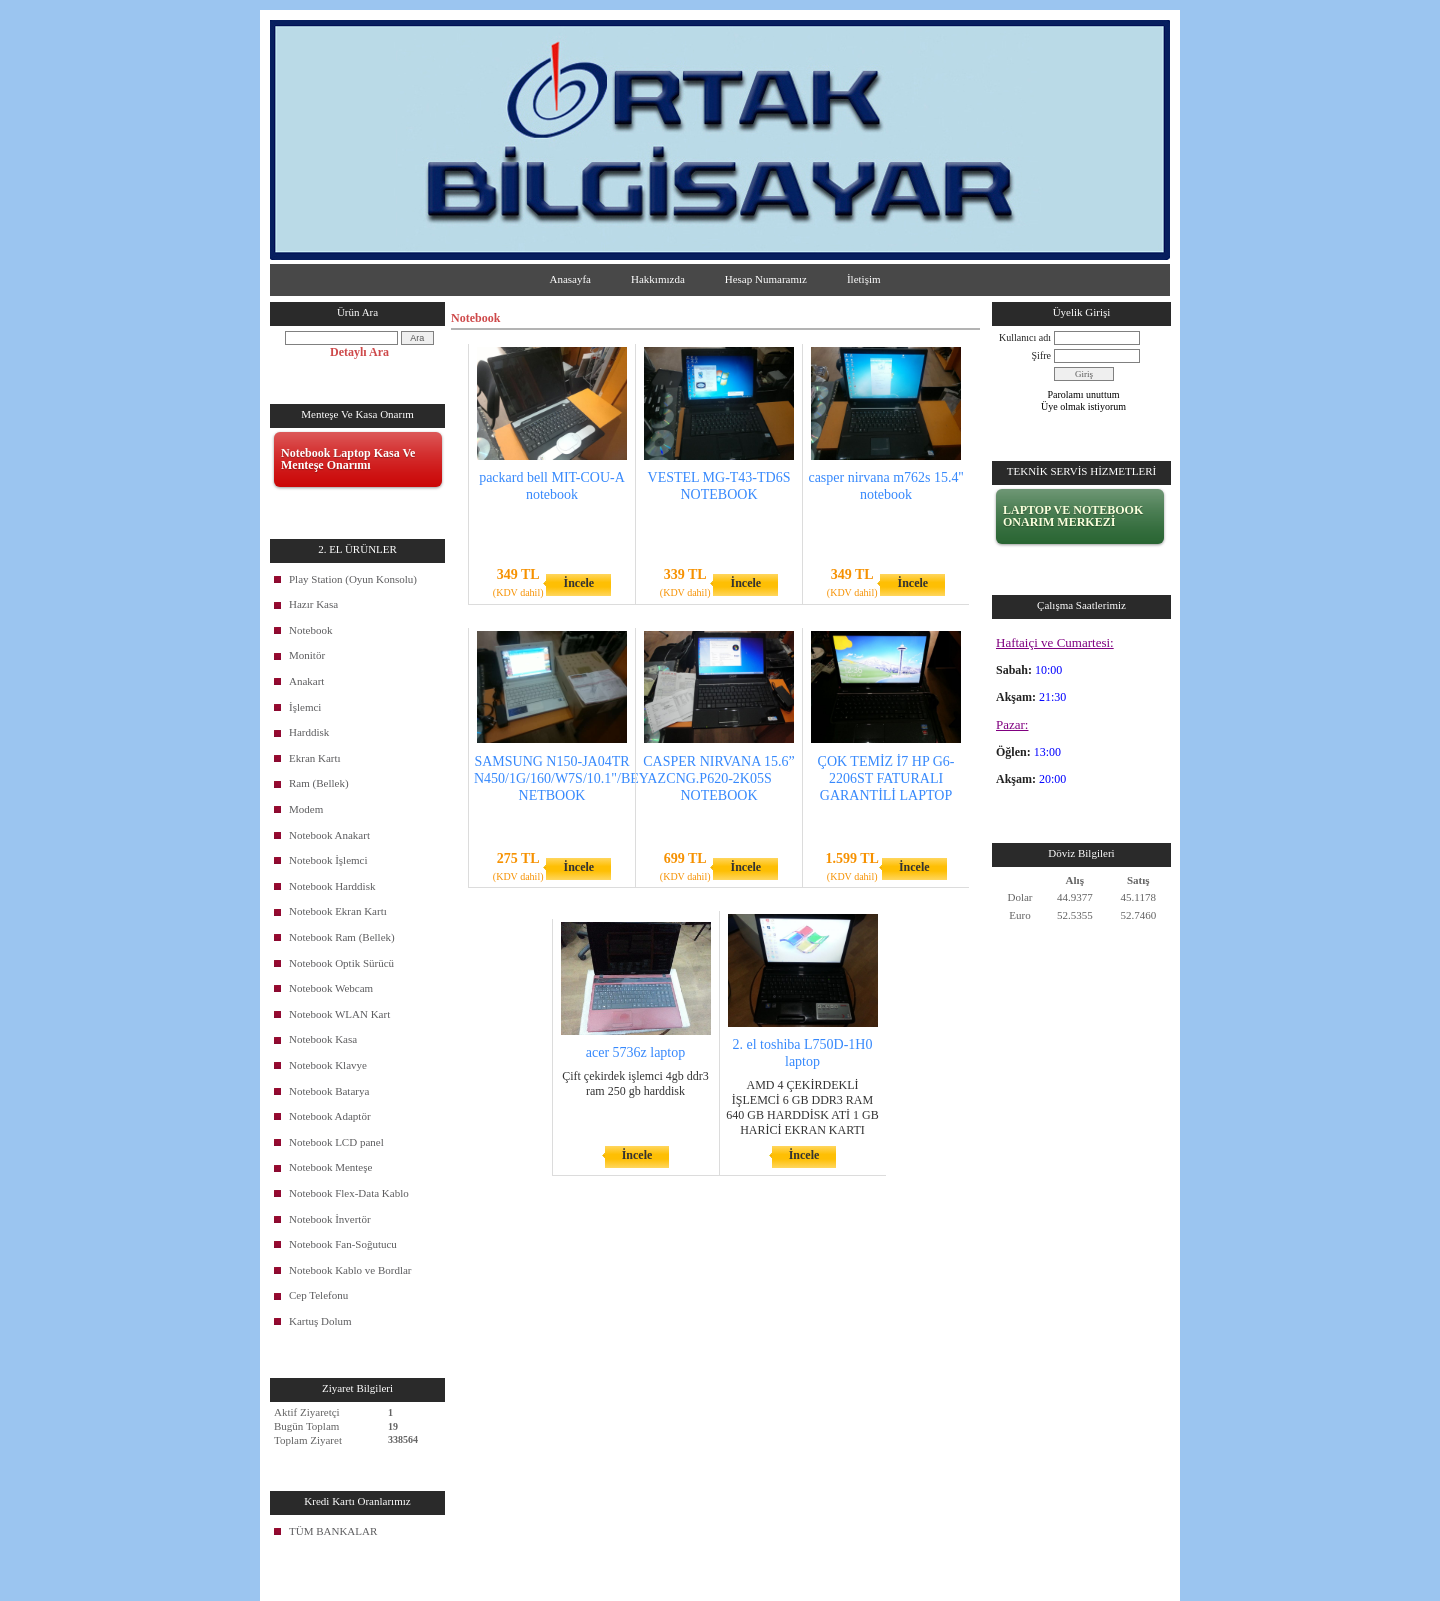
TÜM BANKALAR (333, 1531)
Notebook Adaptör (330, 1116)
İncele (578, 583)
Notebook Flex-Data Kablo (349, 1193)
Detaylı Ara (359, 352)
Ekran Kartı (315, 758)
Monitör (307, 655)
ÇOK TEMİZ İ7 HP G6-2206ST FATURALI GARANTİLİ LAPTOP (886, 778)
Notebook (310, 630)
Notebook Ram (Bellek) (342, 937)
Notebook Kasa (323, 1039)
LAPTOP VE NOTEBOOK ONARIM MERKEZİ (1073, 516)
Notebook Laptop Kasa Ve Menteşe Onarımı (348, 459)
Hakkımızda (658, 279)
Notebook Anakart (329, 835)
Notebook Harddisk (332, 886)
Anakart (306, 681)
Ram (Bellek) (319, 783)
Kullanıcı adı (1025, 337)
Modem (306, 809)
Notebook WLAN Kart (339, 1014)
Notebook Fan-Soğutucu (343, 1244)
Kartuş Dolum (320, 1321)
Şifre (1041, 355)
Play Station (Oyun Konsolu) (353, 579)
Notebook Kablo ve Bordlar (350, 1270)
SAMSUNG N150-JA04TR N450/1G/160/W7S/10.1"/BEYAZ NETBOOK (570, 778)
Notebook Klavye (328, 1065)
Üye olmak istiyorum (1083, 406)
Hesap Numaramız (766, 279)
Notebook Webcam (331, 988)
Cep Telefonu (318, 1295)
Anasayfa (570, 279)
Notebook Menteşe (330, 1167)
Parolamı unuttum (1084, 394)
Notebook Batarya (329, 1091)
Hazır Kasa (313, 604)
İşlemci (305, 707)
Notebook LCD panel (336, 1142)
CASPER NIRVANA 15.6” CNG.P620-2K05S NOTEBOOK (718, 778)
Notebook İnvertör (330, 1219)
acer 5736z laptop (636, 1052)
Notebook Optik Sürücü (341, 963)
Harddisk (309, 732)
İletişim (864, 279)
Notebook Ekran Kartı (338, 911)
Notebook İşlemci (328, 860)
